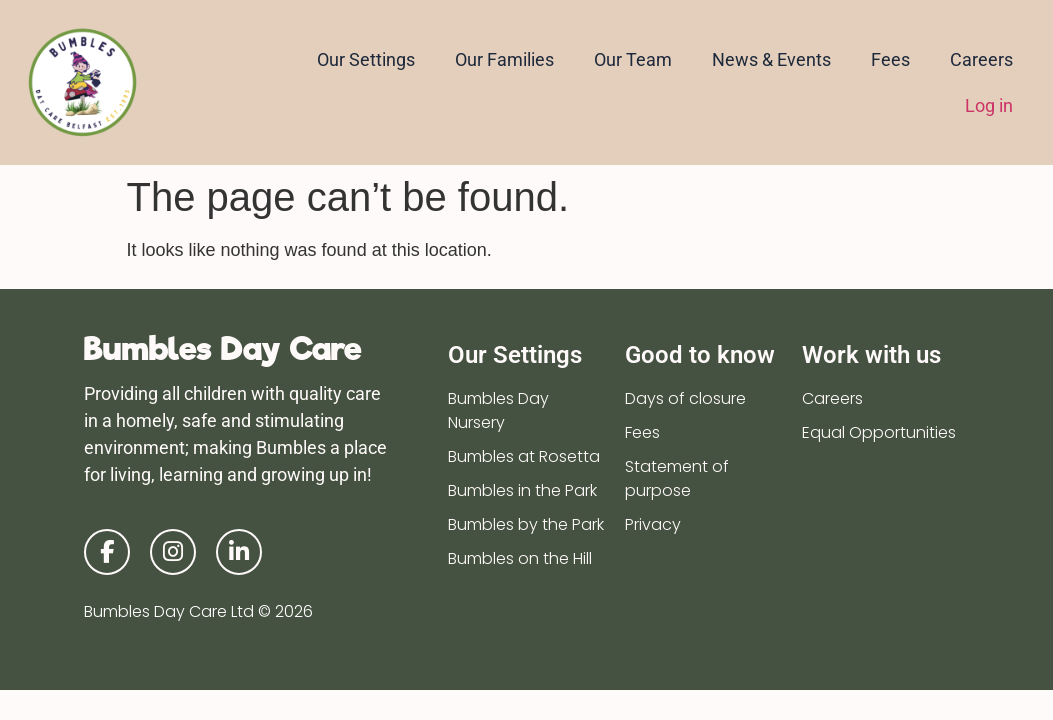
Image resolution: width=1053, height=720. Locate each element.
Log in (989, 105)
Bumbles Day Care (223, 348)
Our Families (504, 59)
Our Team (633, 59)
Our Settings (366, 59)
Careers (981, 59)
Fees (890, 59)
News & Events (771, 59)
